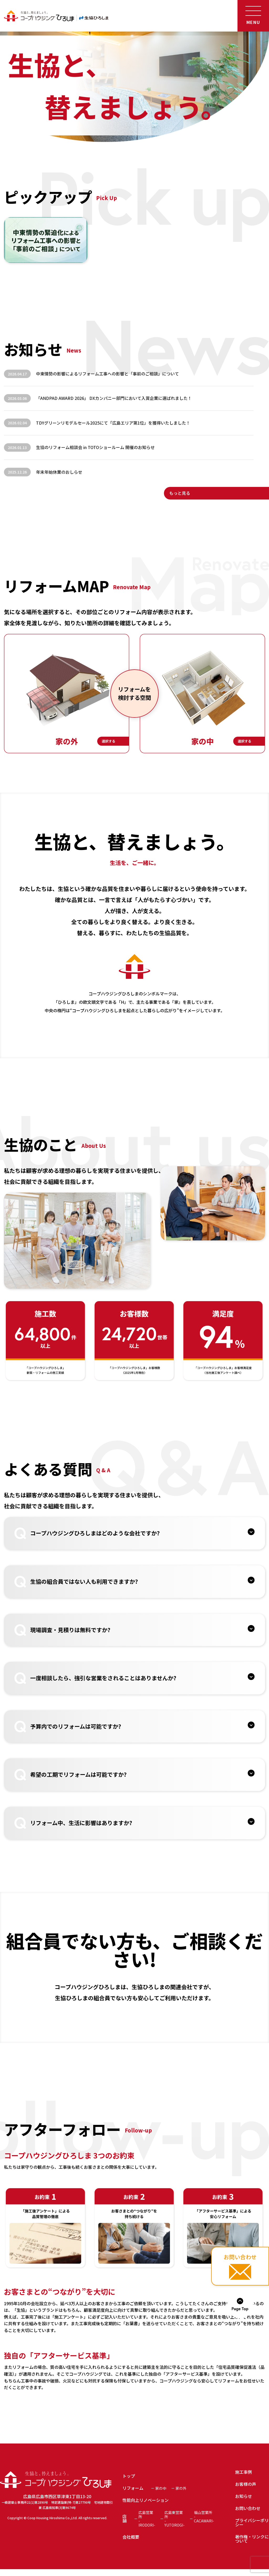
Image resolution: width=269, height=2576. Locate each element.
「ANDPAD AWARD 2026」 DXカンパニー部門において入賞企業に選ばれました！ (114, 398)
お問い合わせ (247, 2508)
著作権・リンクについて (252, 2538)
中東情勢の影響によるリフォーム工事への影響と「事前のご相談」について (107, 373)
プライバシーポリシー (252, 2522)
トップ (128, 2476)
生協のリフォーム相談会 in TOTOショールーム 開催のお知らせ (95, 447)
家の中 (160, 2488)
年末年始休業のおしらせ (59, 472)
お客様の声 (245, 2484)
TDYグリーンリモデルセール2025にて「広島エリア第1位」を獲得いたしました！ (113, 423)
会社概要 (130, 2537)
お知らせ (243, 2496)
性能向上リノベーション (145, 2500)
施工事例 (243, 2472)
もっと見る (179, 493)
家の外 (181, 2488)
